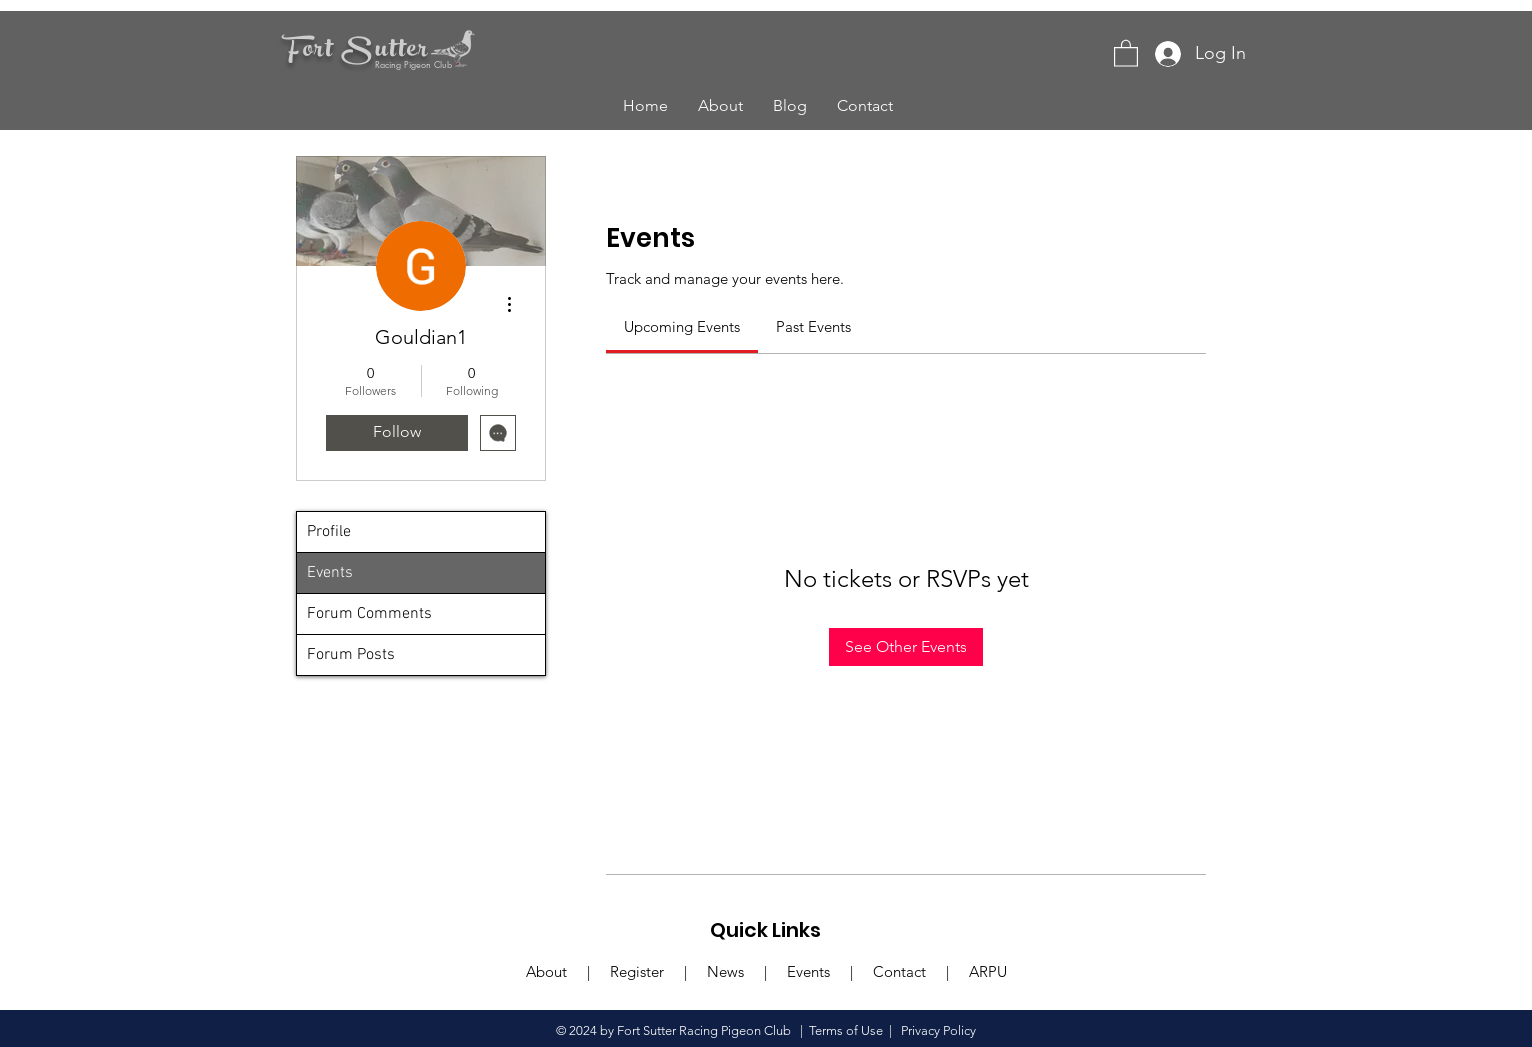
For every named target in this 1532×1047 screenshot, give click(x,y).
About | (568, 971)
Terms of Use (846, 1030)
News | (747, 971)
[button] (1126, 52)
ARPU (986, 971)
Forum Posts (351, 655)
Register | (658, 971)
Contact (899, 971)
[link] (682, 326)
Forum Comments (369, 614)
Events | (830, 971)
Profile (329, 532)
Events (330, 573)
